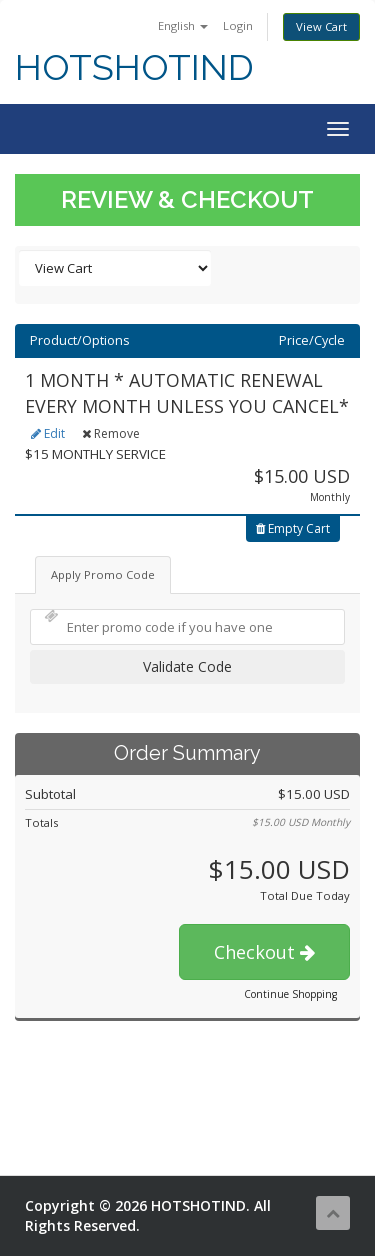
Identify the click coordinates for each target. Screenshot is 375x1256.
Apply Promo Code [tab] (103, 574)
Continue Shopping (290, 994)
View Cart (321, 26)
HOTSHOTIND (134, 67)
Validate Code (187, 666)
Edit (48, 433)
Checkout (264, 952)
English (183, 25)
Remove (111, 433)
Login (238, 25)
